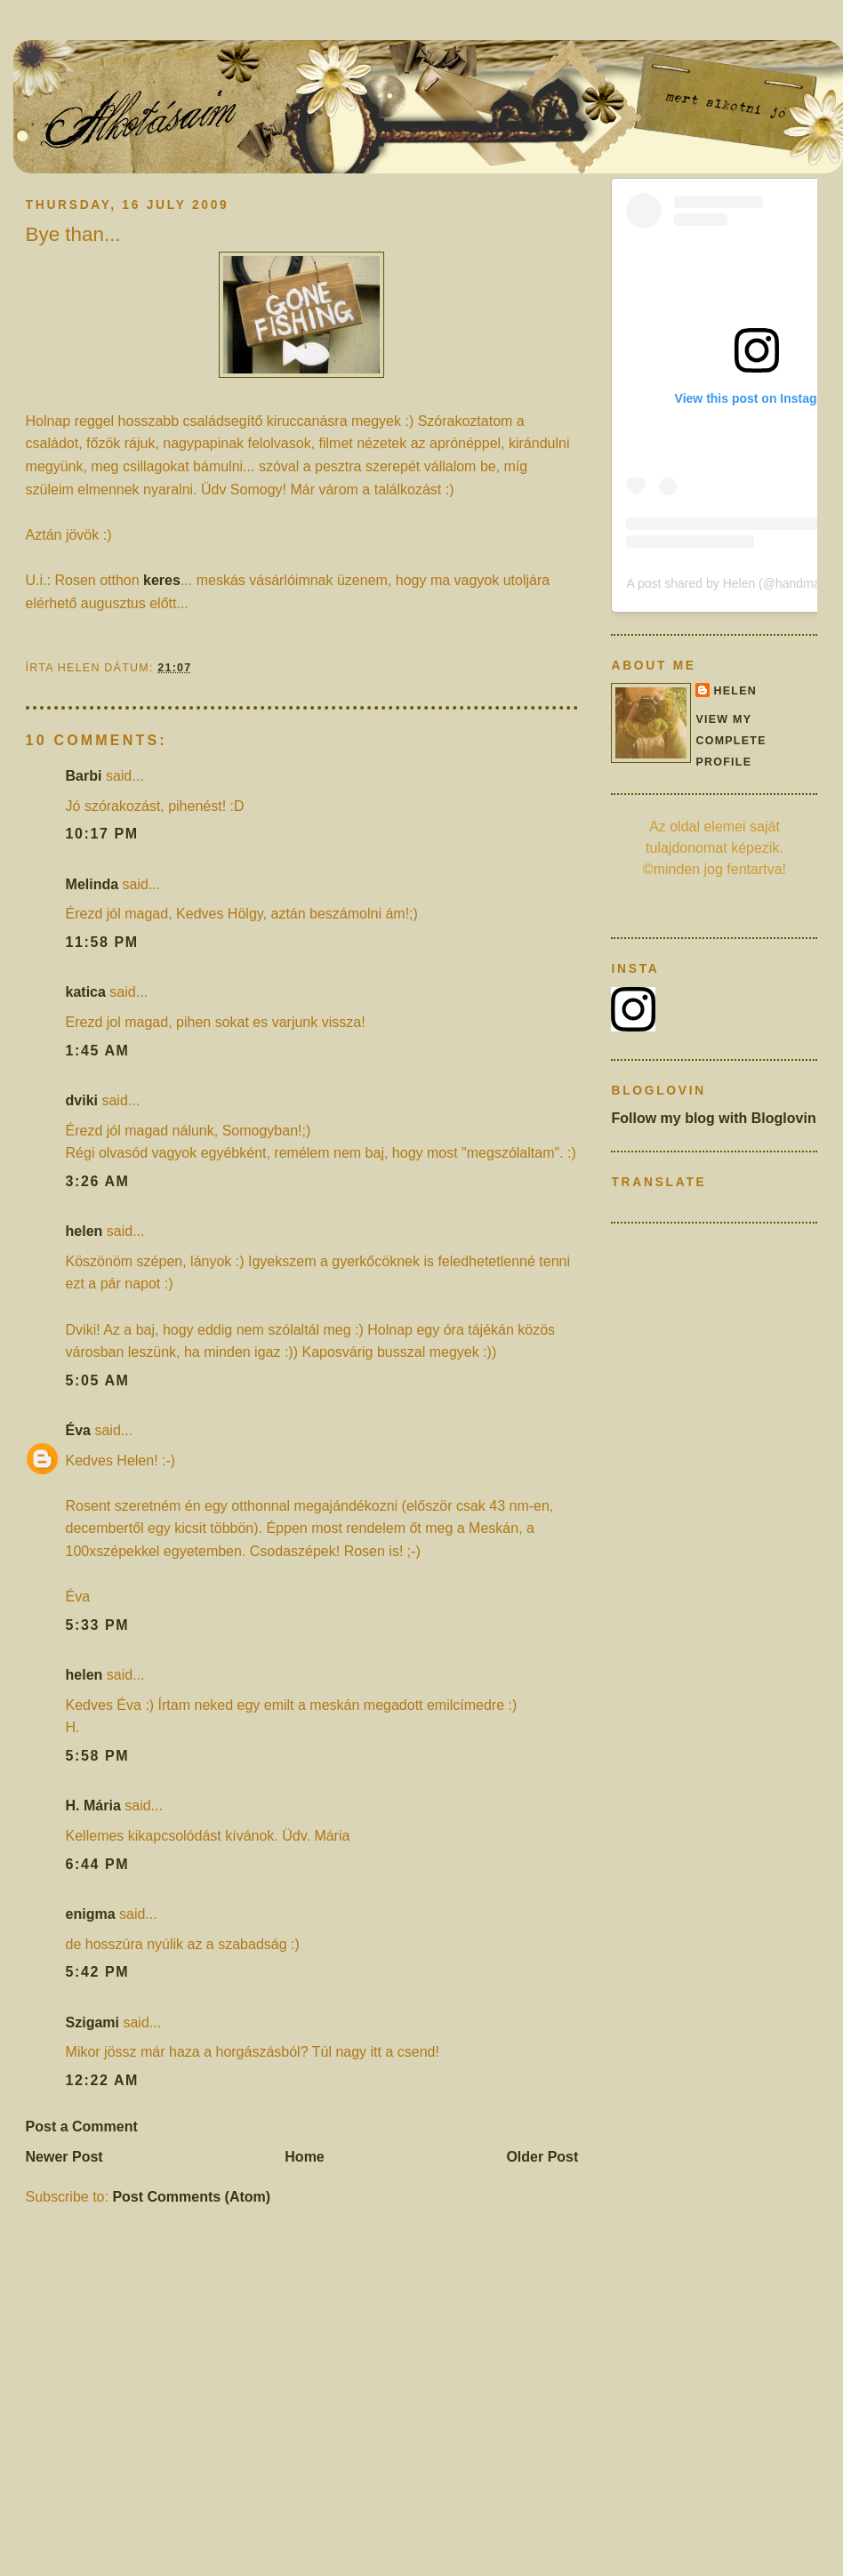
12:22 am (102, 2080)
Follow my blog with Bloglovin (713, 1118)
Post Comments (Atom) (191, 2196)
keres (162, 580)
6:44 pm (98, 1864)
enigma (91, 1914)
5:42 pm (98, 1971)
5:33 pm (98, 1625)
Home (304, 2156)
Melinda (92, 884)
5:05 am (98, 1380)
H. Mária (93, 1805)
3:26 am (98, 1181)
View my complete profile (730, 740)
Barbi (84, 775)
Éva (78, 1430)
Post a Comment (82, 2126)
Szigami (92, 2022)
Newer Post (64, 2156)
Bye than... (73, 234)
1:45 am (98, 1050)
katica (86, 991)
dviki (82, 1100)
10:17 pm (102, 833)
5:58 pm (98, 1755)
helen (84, 1231)
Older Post (542, 2156)
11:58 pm (102, 942)
